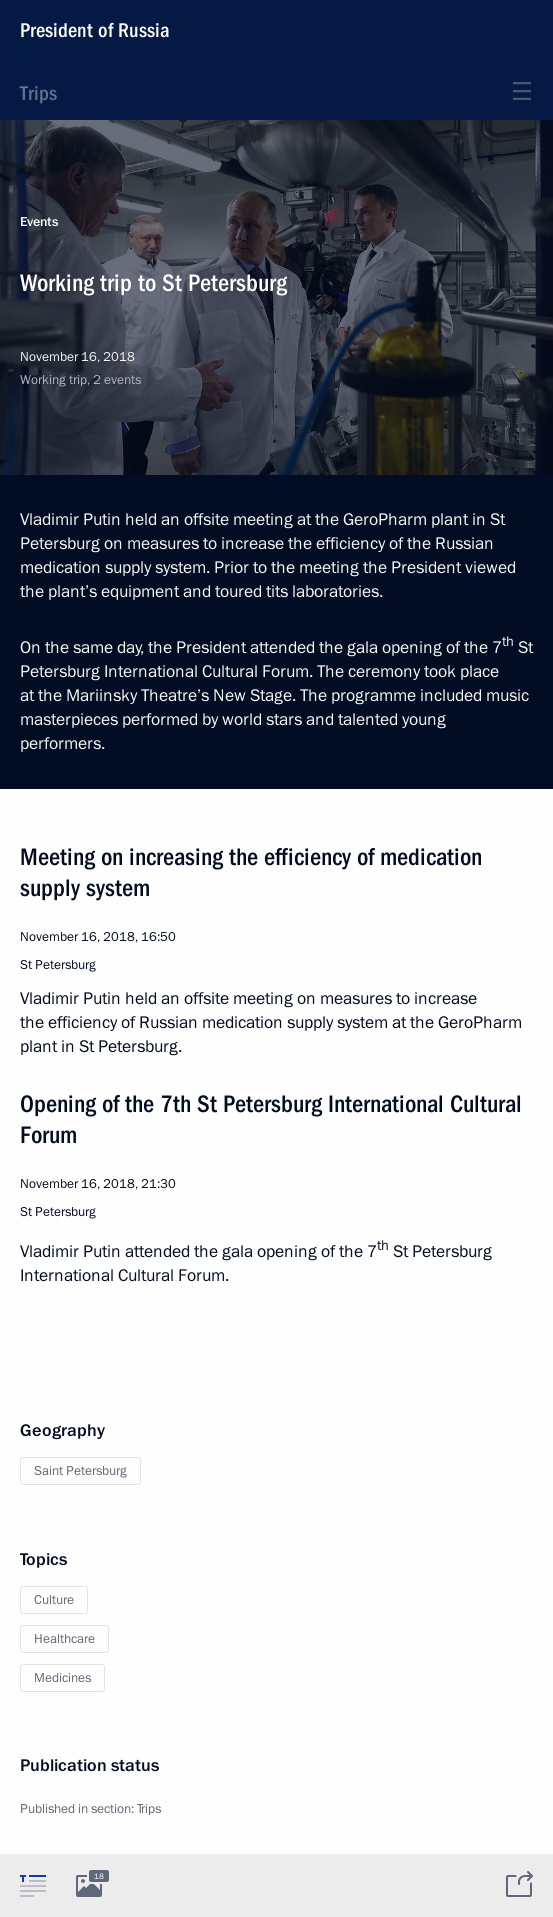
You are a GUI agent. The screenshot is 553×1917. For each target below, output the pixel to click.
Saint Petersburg (80, 1471)
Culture (54, 1600)
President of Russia (95, 30)
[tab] (33, 1885)
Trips (38, 93)
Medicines (62, 1678)
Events (39, 222)
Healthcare (64, 1639)
